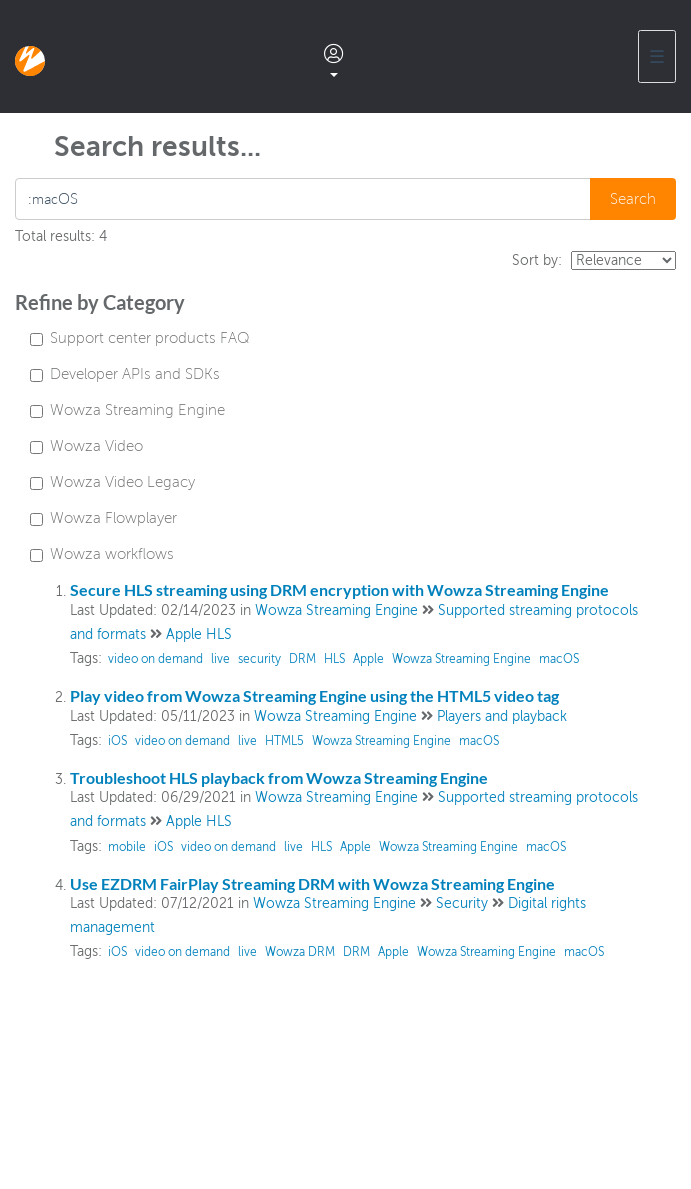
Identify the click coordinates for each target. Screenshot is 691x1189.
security (259, 659)
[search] (304, 199)
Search (633, 199)
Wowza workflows (102, 554)
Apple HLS (199, 634)
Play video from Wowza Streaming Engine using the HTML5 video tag (314, 695)
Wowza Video (86, 446)
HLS (334, 659)
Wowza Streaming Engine (127, 410)
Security (462, 903)
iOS (117, 741)
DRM (302, 659)
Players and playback (502, 716)
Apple (368, 659)
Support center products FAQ (140, 338)
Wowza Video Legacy (112, 482)
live (220, 659)
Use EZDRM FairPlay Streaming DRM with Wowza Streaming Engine (312, 883)
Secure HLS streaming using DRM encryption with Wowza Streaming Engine (339, 589)
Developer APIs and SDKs (125, 374)
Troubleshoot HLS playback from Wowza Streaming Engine (279, 777)
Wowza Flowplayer (103, 518)
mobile (127, 847)
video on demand (155, 659)
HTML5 (284, 741)
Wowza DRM (300, 952)
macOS (559, 659)
